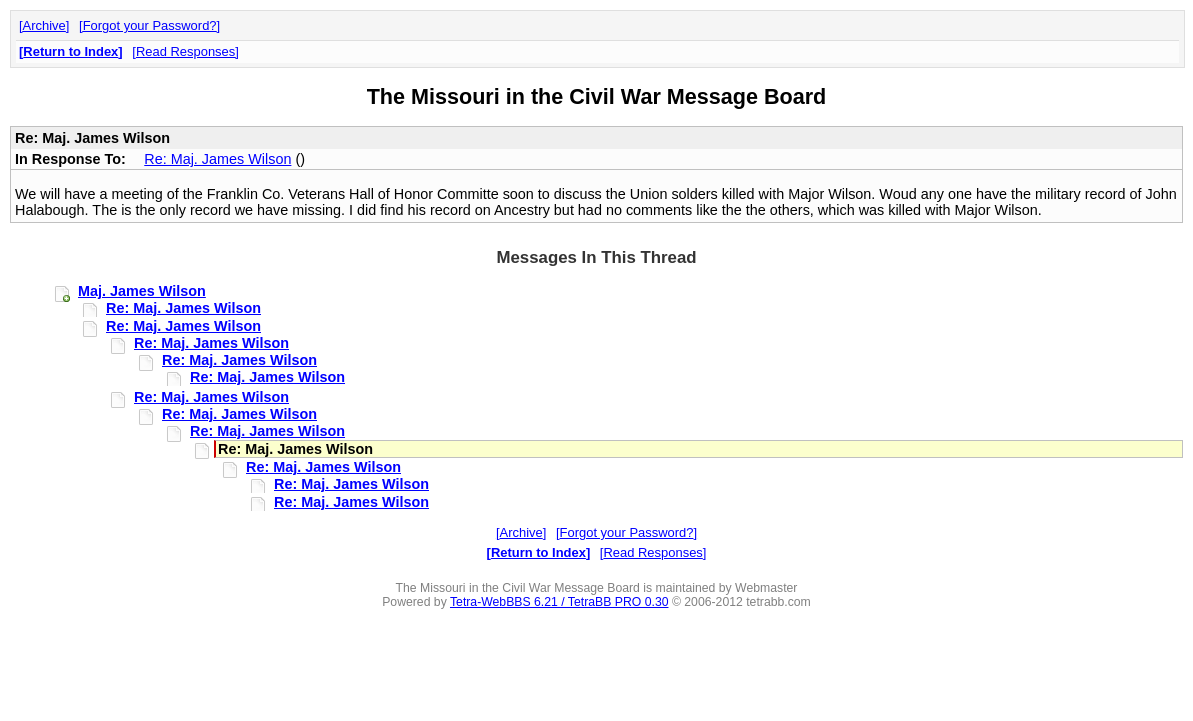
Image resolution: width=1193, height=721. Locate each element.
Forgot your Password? (150, 25)
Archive (44, 25)
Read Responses (185, 51)
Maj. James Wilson (142, 291)
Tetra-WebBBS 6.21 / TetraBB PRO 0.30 (559, 602)
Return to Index (70, 51)
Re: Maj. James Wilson (217, 159)
